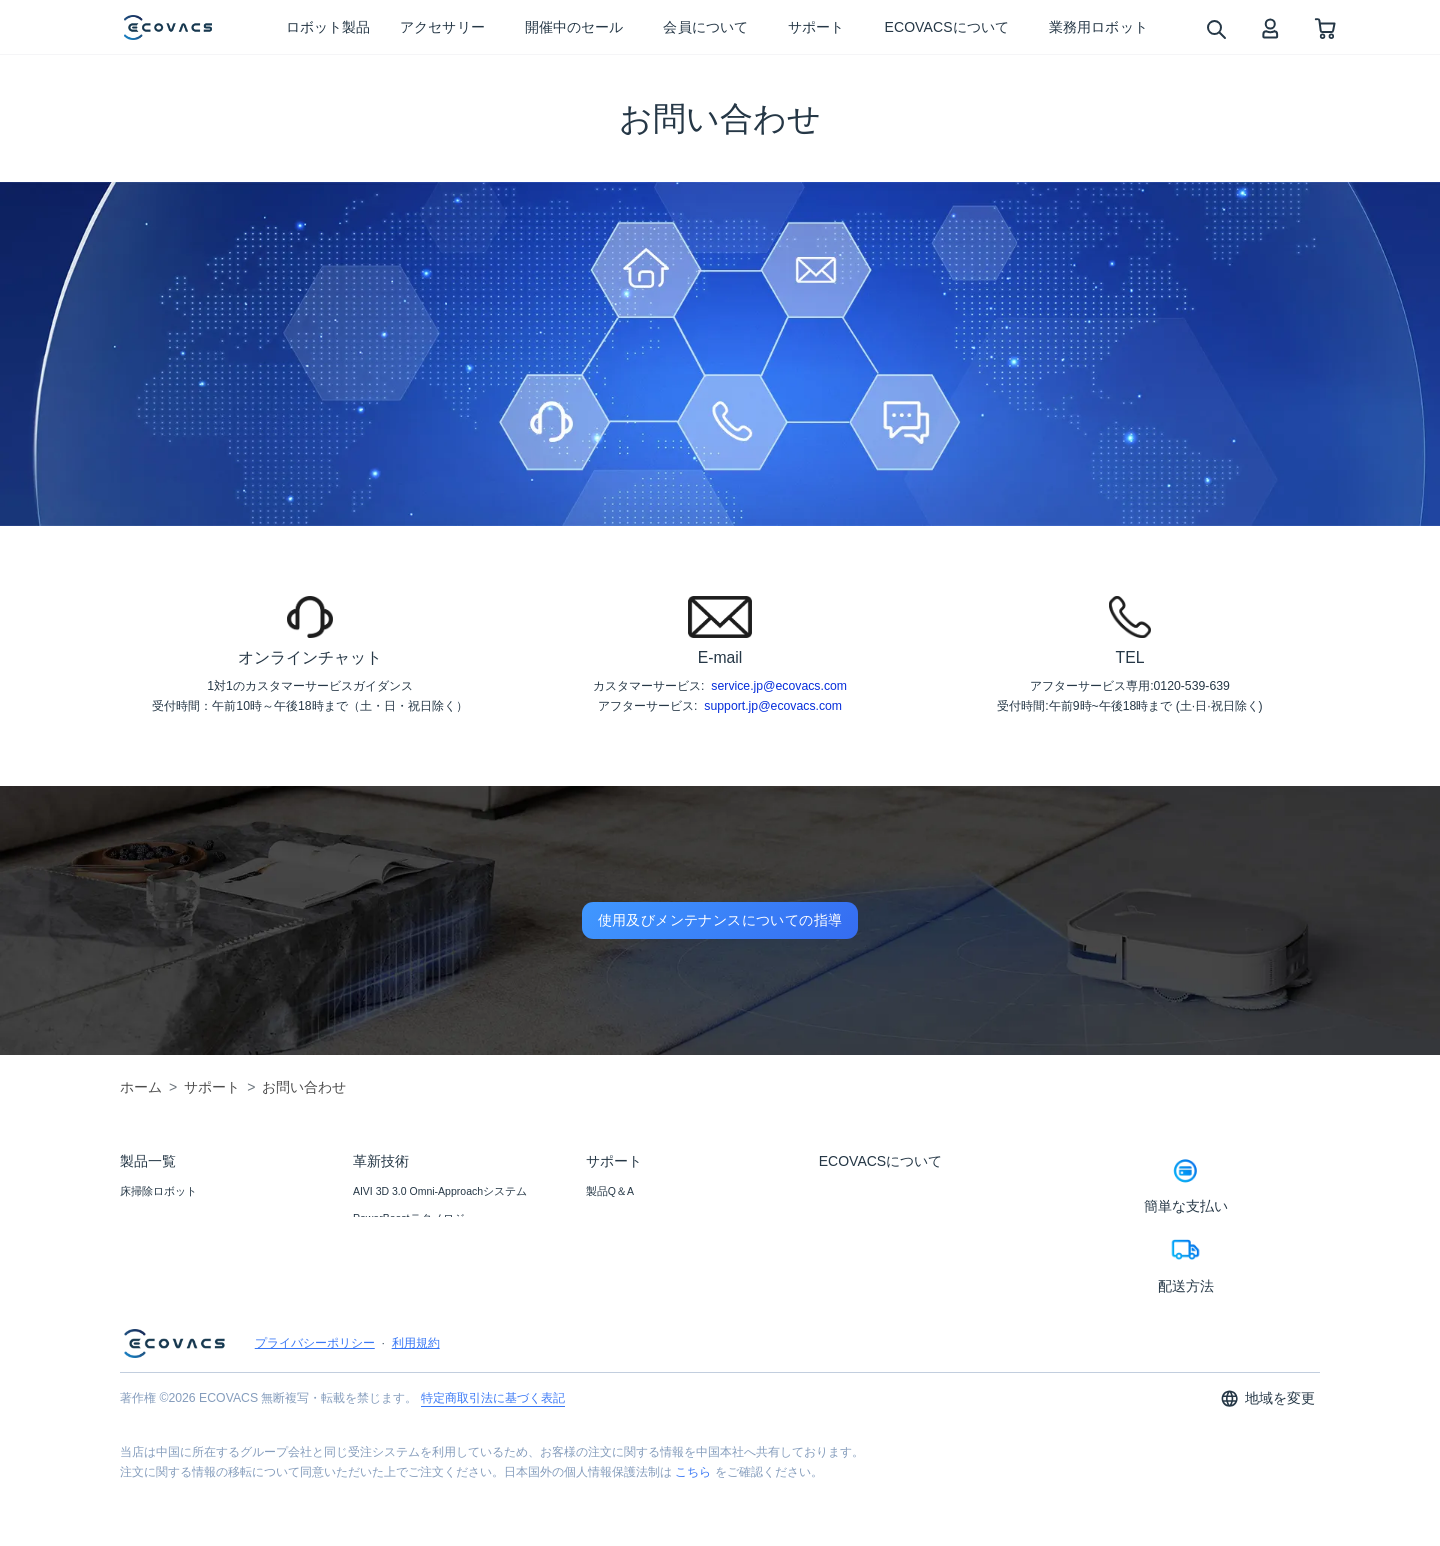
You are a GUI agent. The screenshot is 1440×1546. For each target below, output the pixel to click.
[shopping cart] (1325, 27)
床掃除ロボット (158, 1191)
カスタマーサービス (635, 1299)
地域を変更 (1267, 1461)
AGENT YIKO (385, 1245)
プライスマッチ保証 (635, 1245)
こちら (693, 1535)
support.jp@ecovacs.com (773, 706)
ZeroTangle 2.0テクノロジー (421, 1327)
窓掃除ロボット (158, 1218)
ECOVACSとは (855, 1191)
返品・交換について (635, 1272)
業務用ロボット (158, 1299)
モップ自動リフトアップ (413, 1354)
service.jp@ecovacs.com (779, 686)
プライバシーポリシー (315, 1406)
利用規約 (416, 1406)
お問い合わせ (619, 1218)
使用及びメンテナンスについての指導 (720, 920)
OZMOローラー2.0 (398, 1272)
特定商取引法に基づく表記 (493, 1461)
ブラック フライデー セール (189, 1272)
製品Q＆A (610, 1191)
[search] (1215, 28)
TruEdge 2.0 (381, 1299)
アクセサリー (153, 1245)
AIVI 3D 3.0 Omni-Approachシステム (440, 1191)
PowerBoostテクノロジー (414, 1218)
